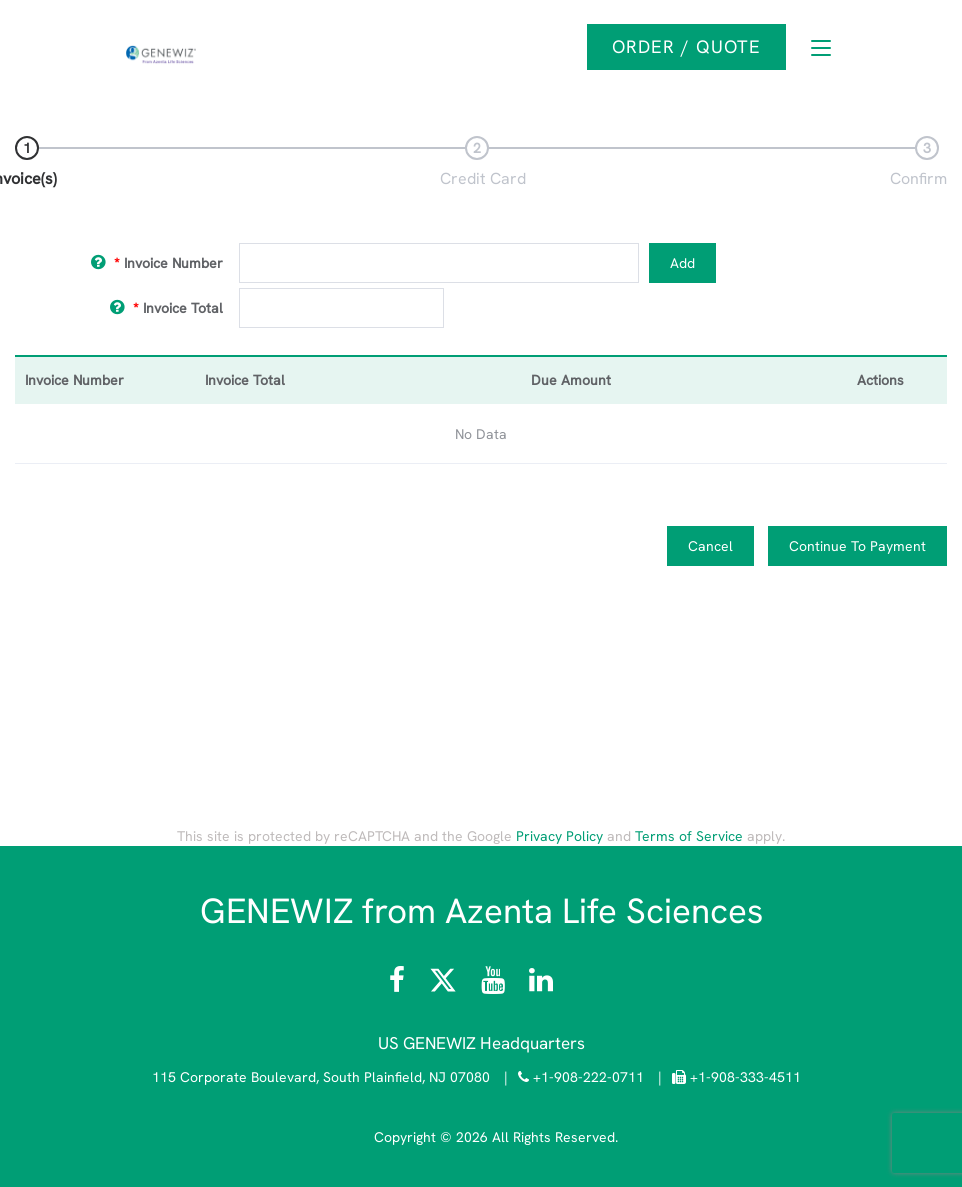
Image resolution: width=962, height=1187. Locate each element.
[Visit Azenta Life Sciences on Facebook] (399, 985)
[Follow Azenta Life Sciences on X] (445, 985)
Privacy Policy (559, 836)
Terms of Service (689, 836)
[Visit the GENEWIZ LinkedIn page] (541, 985)
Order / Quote (686, 46)
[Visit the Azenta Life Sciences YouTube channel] (493, 985)
